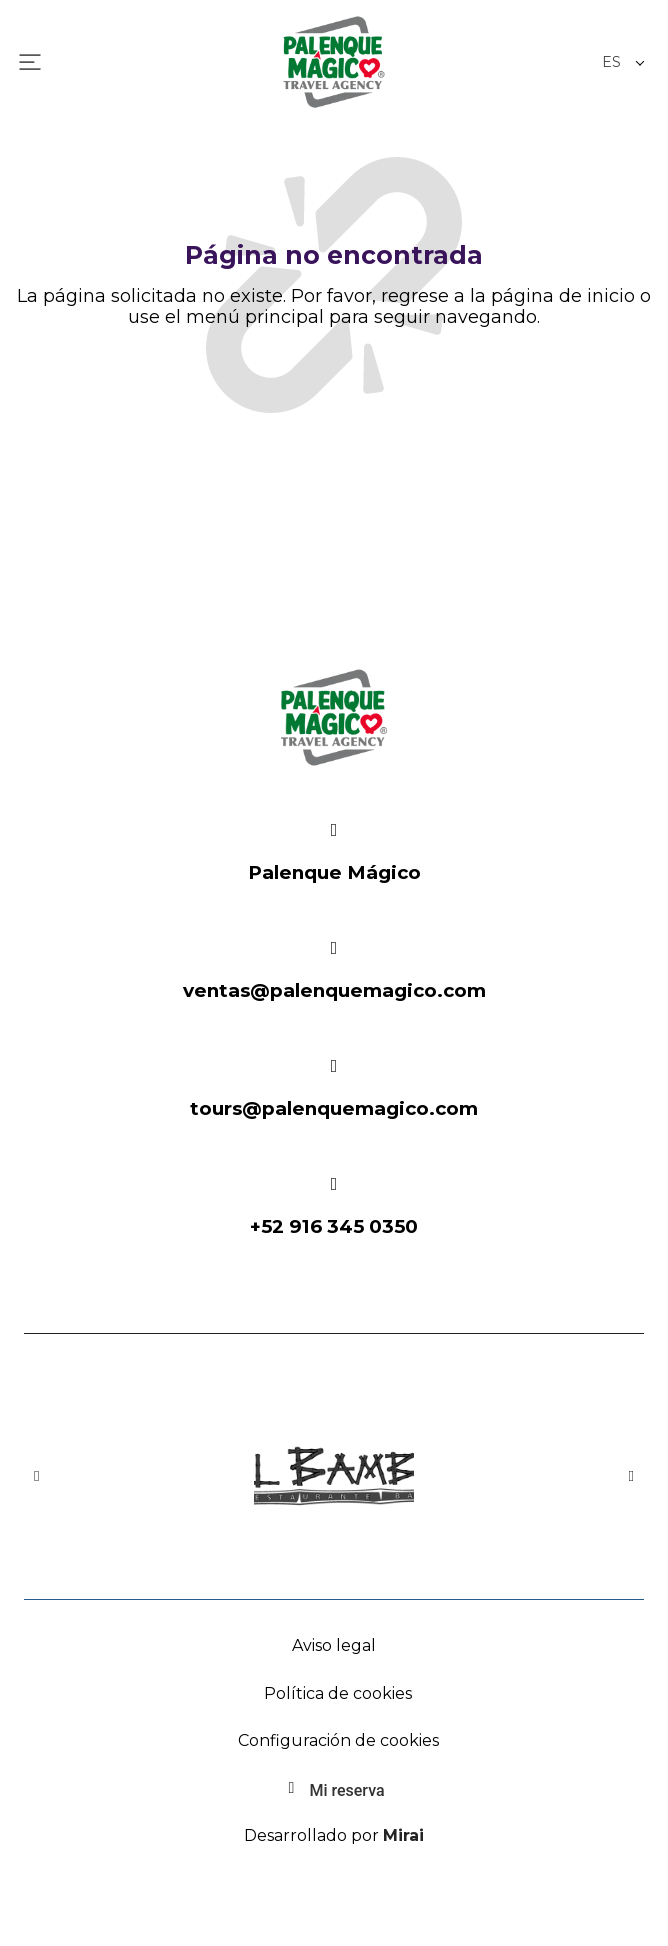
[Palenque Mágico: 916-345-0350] (334, 1184)
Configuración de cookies (338, 1740)
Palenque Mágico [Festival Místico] (334, 872)
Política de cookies (338, 1693)
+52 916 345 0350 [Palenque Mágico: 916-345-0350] (334, 1226)
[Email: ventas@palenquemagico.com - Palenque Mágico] (334, 948)
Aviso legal (334, 1645)
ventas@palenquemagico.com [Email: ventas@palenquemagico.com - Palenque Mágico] (334, 990)
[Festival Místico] (334, 830)
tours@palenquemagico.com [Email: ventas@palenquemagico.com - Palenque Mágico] (334, 1108)
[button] (36, 1476)
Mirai (403, 1835)
